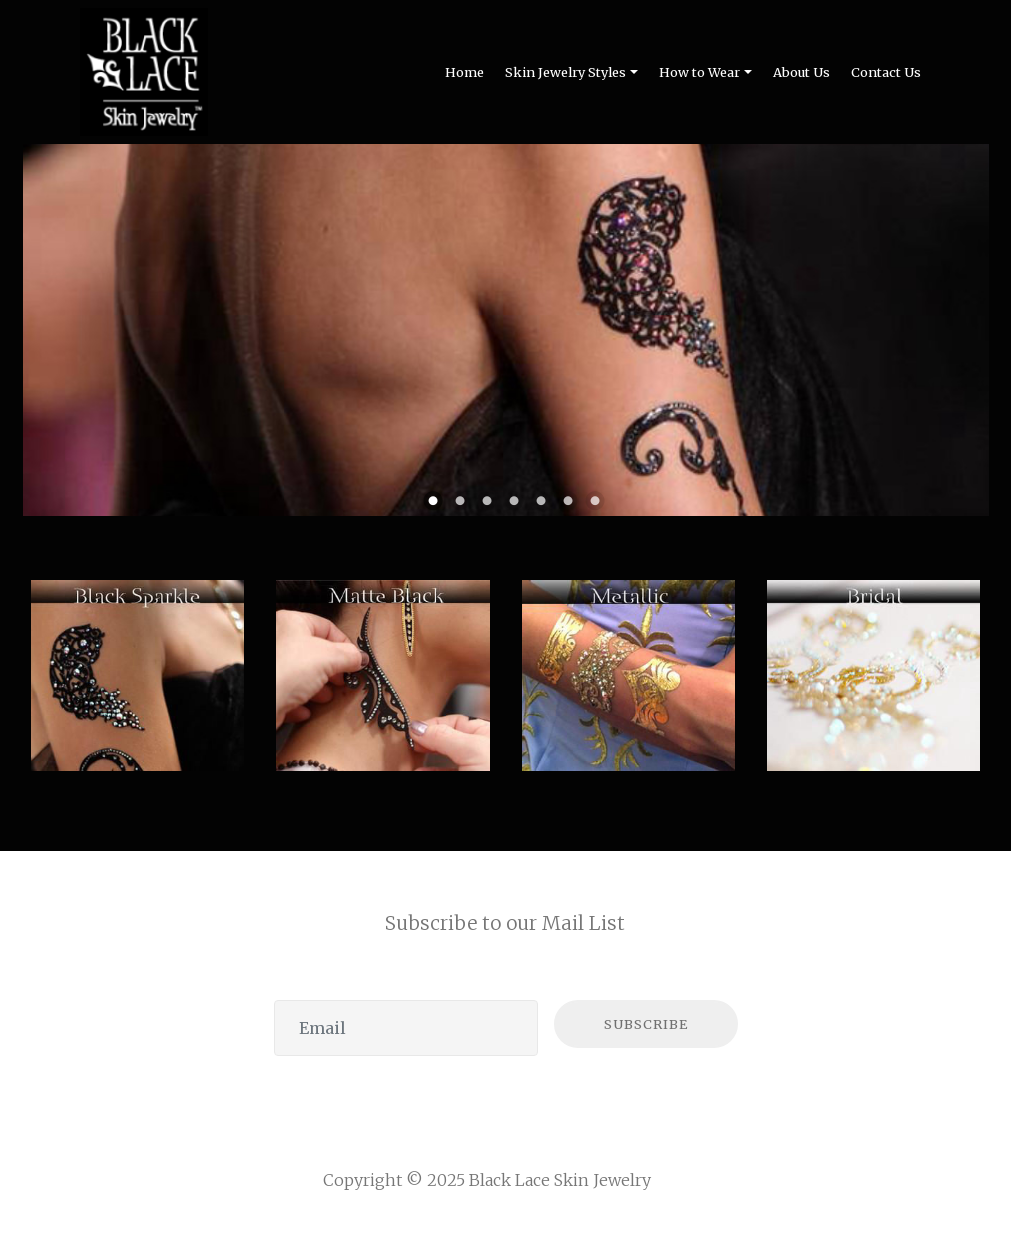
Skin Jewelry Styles (565, 72)
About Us (801, 72)
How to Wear (699, 72)
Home (464, 72)
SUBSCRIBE (646, 1024)
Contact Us (886, 72)
